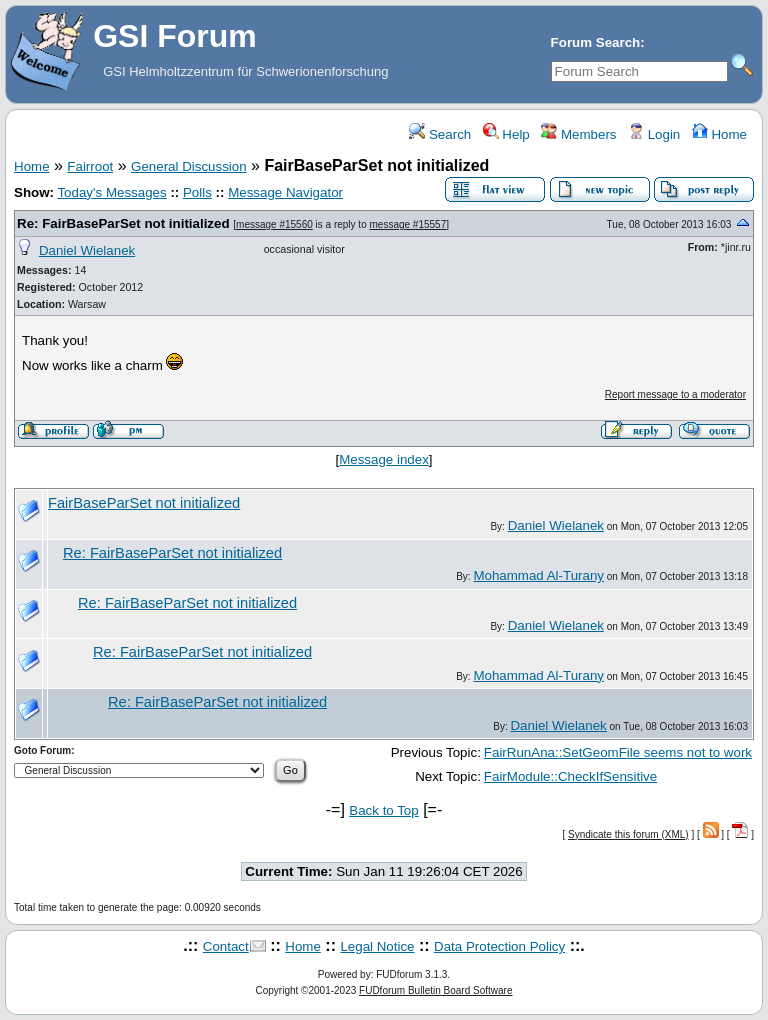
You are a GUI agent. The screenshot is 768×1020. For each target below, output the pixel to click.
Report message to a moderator (675, 394)
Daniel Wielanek (87, 250)
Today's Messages (111, 192)
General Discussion (189, 166)
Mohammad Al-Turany (538, 575)
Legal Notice (377, 946)
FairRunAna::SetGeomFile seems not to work (618, 752)
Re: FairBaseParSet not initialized (123, 223)
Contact (226, 946)
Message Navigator (285, 192)
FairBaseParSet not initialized (144, 503)
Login (654, 134)
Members (578, 134)
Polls (197, 192)
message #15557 (408, 224)
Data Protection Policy (499, 946)
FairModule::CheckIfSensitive (570, 776)
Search (440, 134)
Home (719, 134)
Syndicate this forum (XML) (628, 834)
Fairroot (90, 166)
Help (506, 134)
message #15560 (274, 224)
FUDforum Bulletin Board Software (435, 990)
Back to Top (383, 810)
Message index (384, 459)
